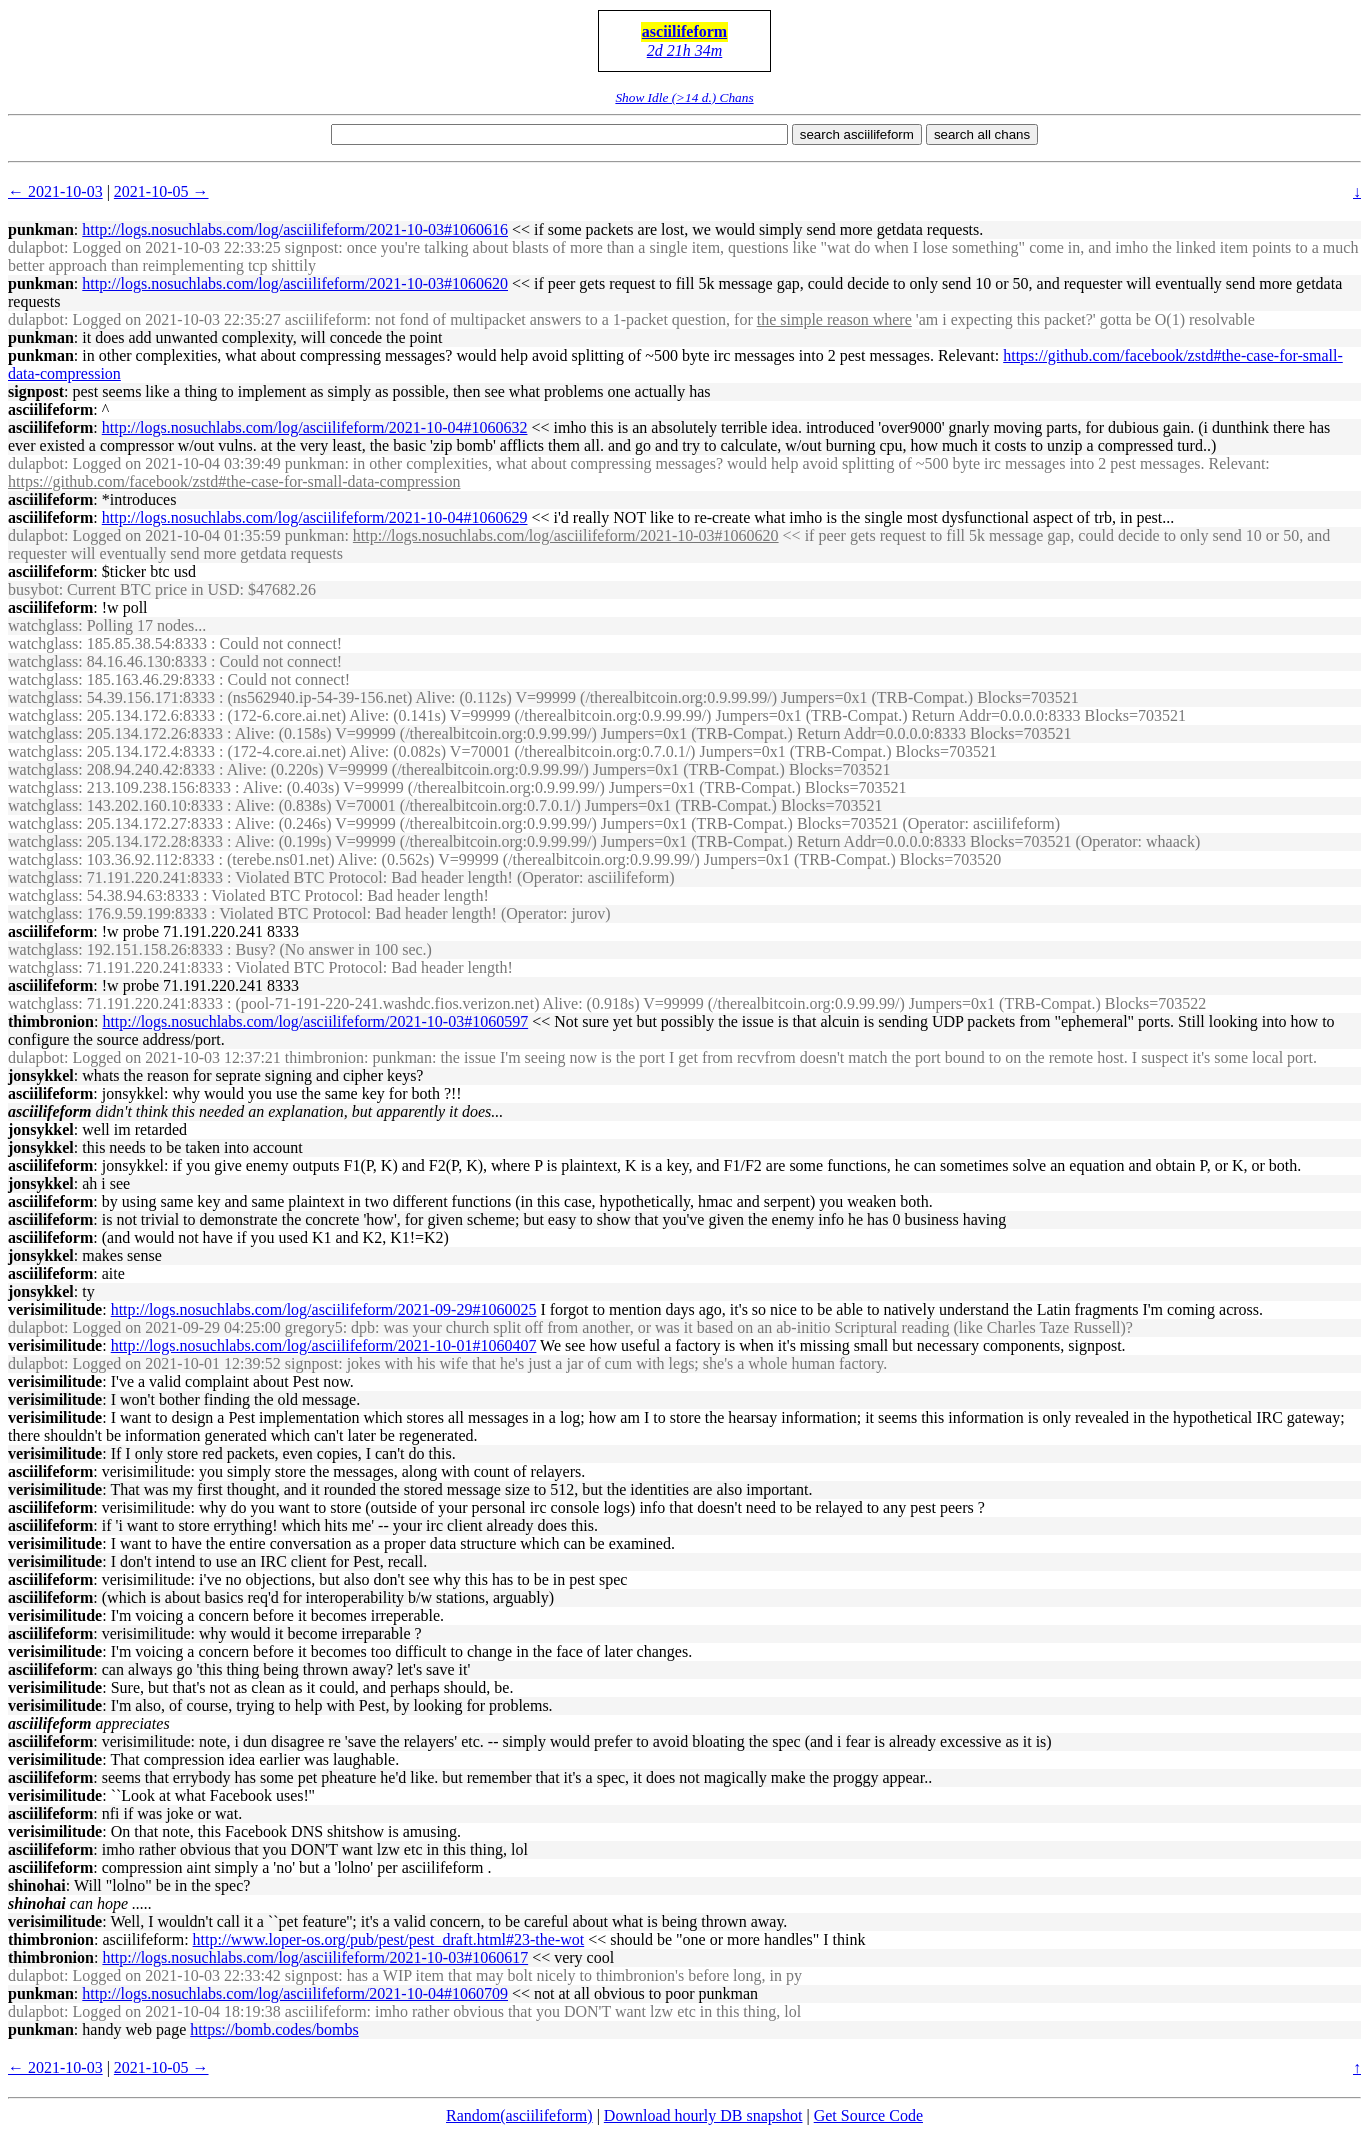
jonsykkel (41, 1075)
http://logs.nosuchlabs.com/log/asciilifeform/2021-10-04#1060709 (295, 1993)
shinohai (37, 1885)
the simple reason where (834, 319)
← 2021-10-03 (55, 191)
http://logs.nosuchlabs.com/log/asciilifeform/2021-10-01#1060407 (324, 1345)
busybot (33, 589)
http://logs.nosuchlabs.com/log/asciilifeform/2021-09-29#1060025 (324, 1309)
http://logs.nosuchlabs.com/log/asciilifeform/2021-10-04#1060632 (315, 427)
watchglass (43, 625)
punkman (41, 229)
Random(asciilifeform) (519, 2115)
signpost (36, 391)
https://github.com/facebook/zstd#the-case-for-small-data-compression (234, 481)
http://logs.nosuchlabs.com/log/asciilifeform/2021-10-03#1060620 (295, 283)
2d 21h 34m (685, 50)
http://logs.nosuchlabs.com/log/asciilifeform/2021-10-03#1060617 (315, 1957)
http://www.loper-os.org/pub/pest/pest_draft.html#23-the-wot (389, 1939)
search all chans (982, 134)
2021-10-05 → (161, 191)
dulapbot (36, 247)
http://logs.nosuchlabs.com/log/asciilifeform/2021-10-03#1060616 (295, 229)
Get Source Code (868, 2115)
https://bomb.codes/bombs (274, 2029)
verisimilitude (55, 1309)
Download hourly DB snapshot (703, 2115)
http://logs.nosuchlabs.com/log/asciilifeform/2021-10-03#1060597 (315, 1021)
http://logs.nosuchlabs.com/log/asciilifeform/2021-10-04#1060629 (315, 517)
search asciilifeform (857, 134)
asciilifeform (684, 31)
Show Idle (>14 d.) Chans (684, 97)
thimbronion (51, 1021)
